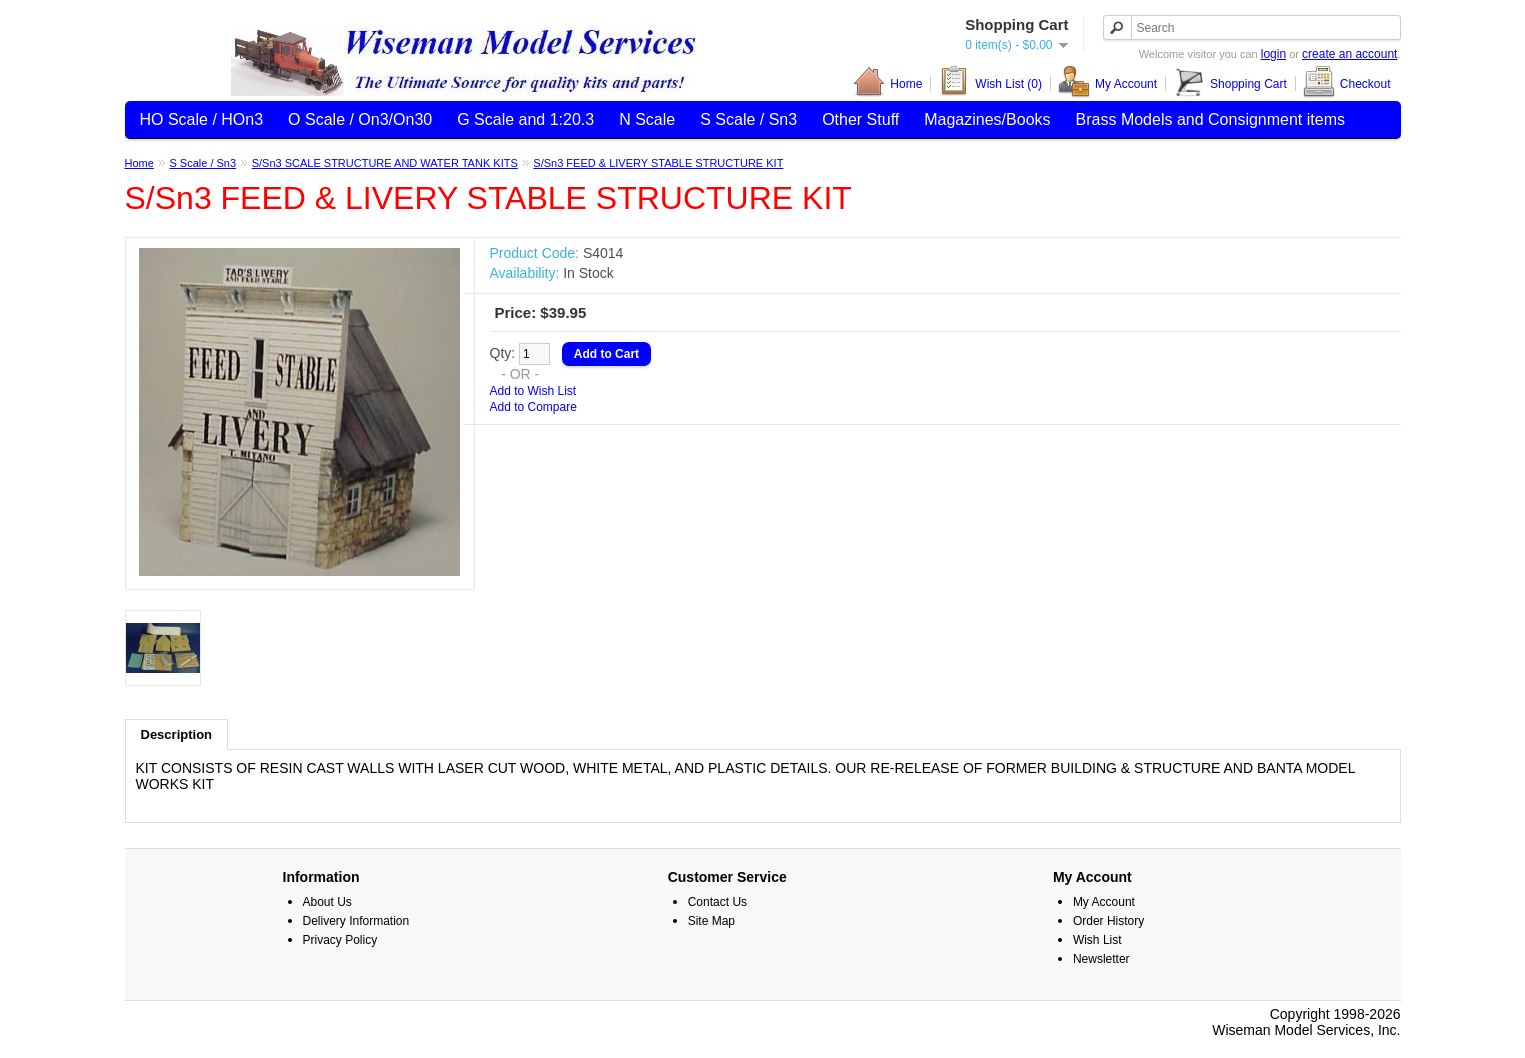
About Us (327, 902)
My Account (1107, 83)
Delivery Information (356, 921)
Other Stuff (860, 119)
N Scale (647, 119)
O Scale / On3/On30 (360, 119)
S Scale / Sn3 (748, 119)
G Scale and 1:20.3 (525, 119)
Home (887, 83)
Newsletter (1101, 959)
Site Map (711, 921)
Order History (1108, 921)
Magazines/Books (987, 119)
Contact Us (717, 902)
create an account (1349, 54)
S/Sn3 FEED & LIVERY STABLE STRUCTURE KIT (658, 163)
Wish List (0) (990, 83)
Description (177, 734)
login (1273, 54)
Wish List (1097, 940)
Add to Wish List (533, 391)
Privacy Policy (340, 940)
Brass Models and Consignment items (1210, 119)
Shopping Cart (1230, 83)
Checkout (1347, 83)
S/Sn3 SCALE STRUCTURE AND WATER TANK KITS (385, 163)
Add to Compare (533, 407)
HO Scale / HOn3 (202, 119)
